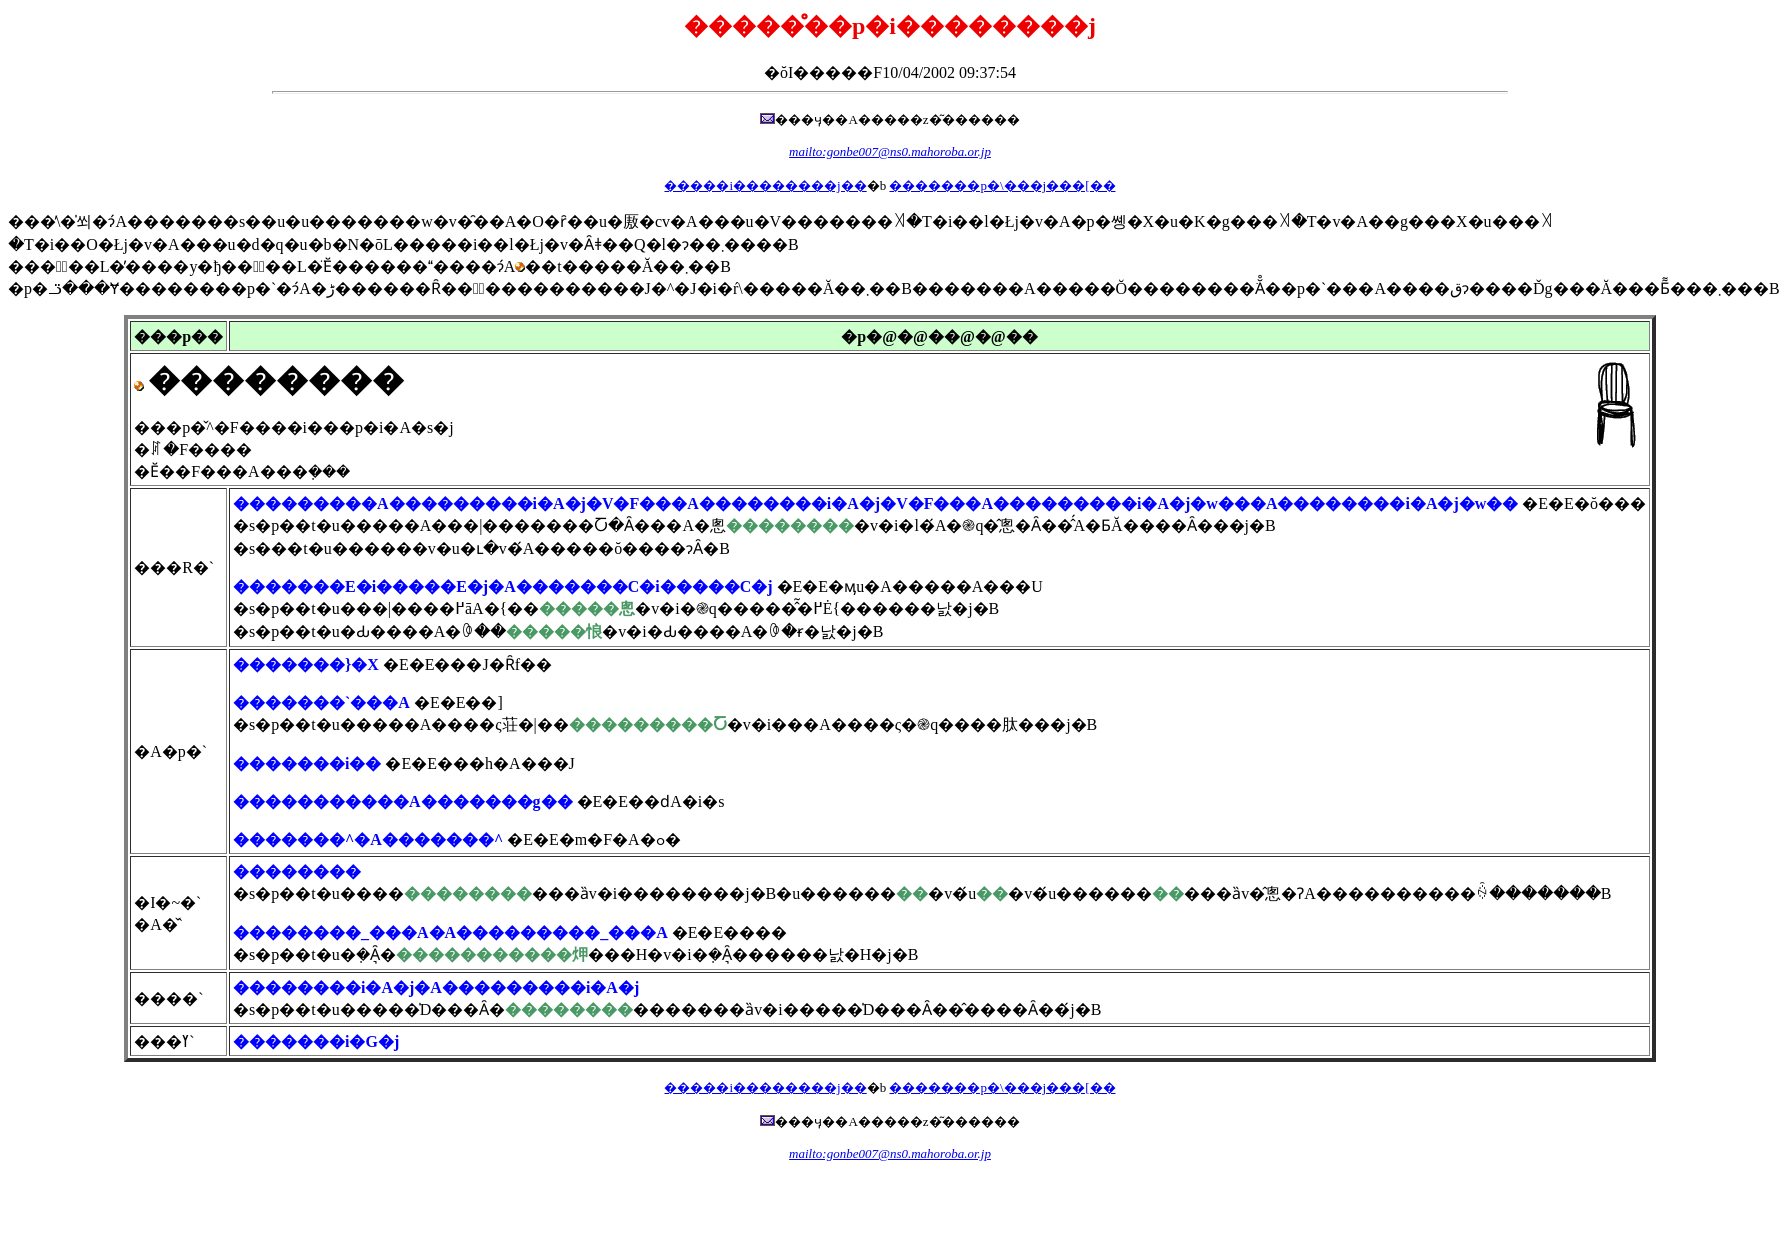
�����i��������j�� (765, 185)
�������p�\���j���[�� (1002, 185)
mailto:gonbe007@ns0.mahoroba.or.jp (890, 151)
